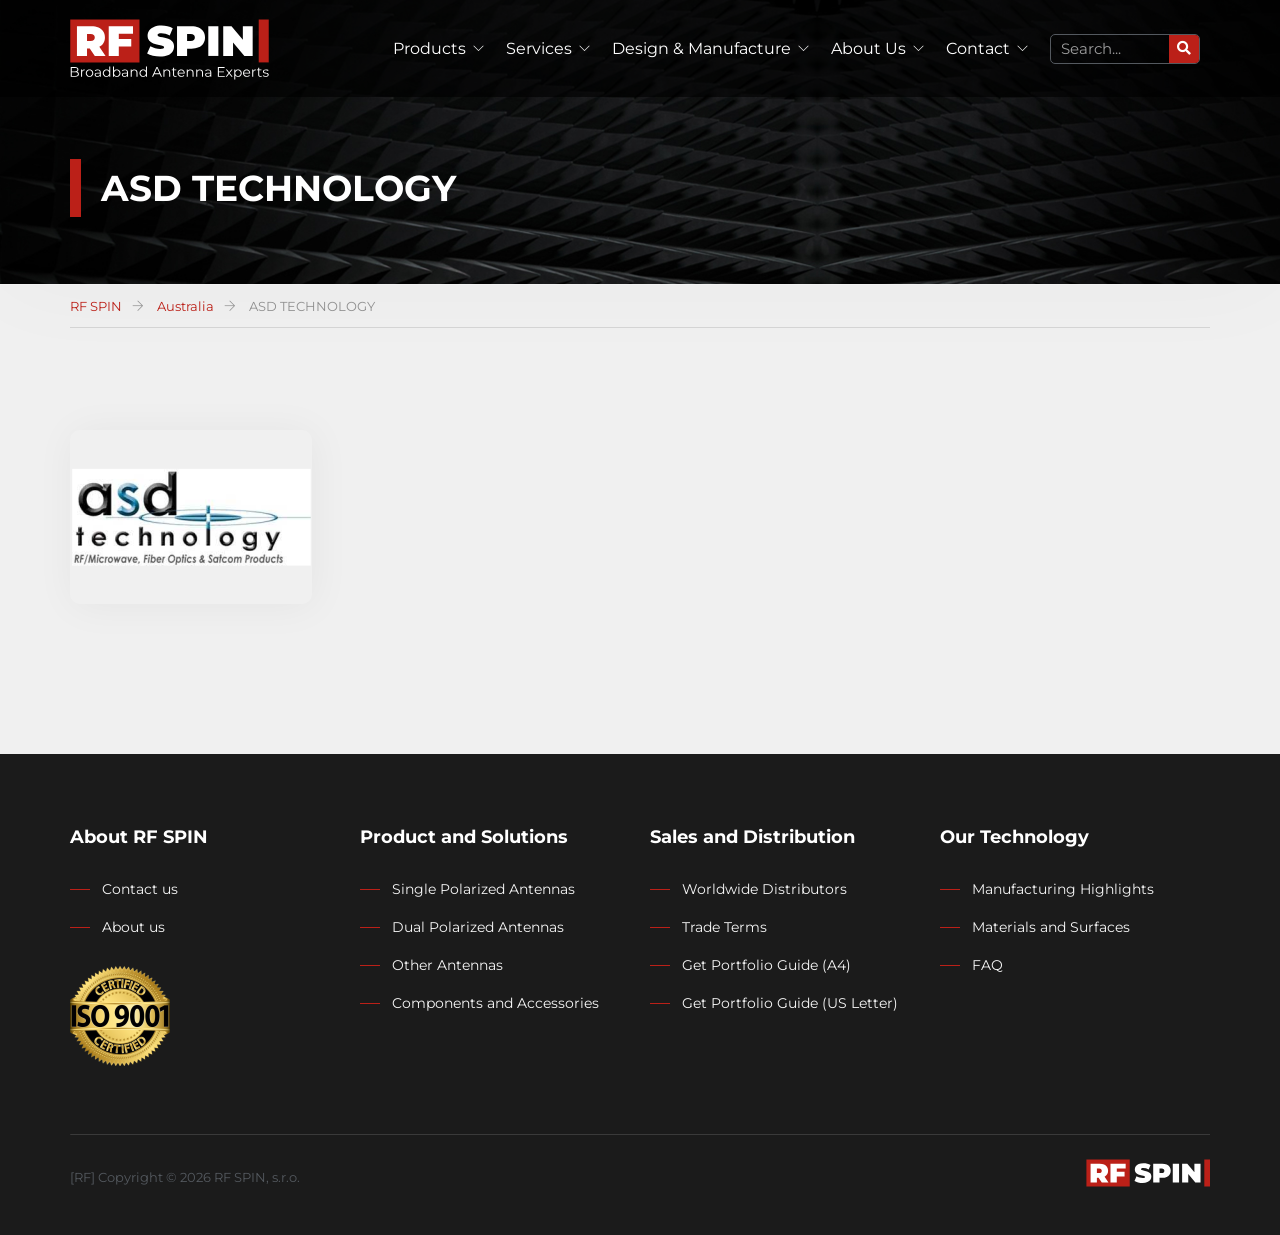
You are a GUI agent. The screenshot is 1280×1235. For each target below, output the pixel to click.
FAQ (987, 965)
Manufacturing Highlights (1063, 889)
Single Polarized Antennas (483, 889)
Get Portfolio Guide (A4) (766, 965)
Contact (978, 48)
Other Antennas (447, 965)
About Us (868, 48)
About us (133, 927)
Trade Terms (724, 927)
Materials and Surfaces (1051, 927)
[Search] (1184, 49)
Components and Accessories (495, 1003)
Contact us (140, 889)
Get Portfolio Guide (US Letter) (790, 1003)
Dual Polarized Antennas (478, 927)
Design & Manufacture (701, 48)
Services (539, 48)
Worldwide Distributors (764, 889)
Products (429, 48)
